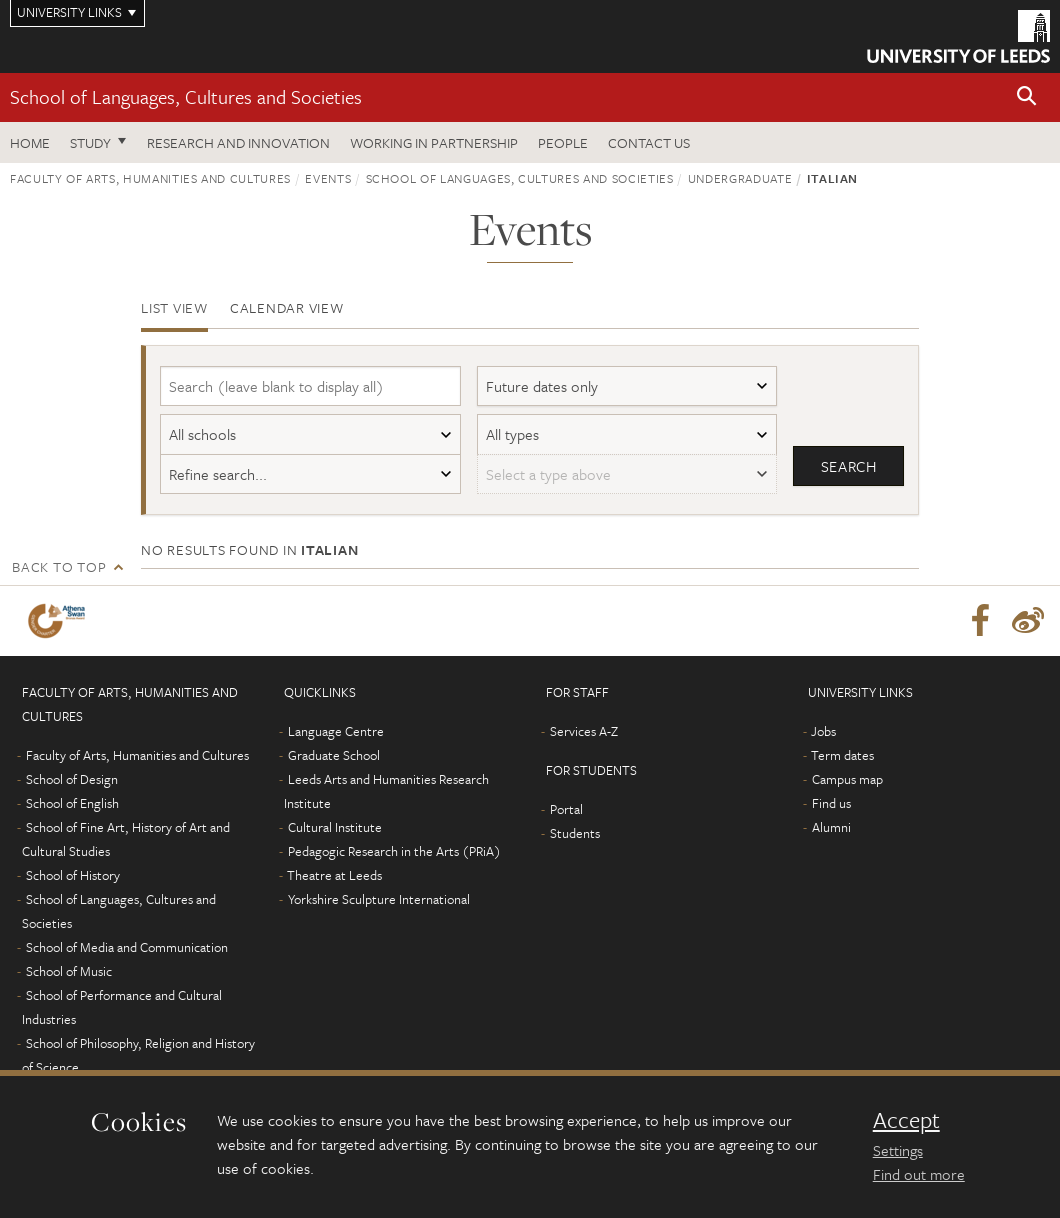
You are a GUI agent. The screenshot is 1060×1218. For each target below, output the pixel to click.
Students (575, 833)
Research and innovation (238, 142)
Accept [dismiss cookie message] (906, 1120)
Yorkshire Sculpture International (379, 899)
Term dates (842, 755)
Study (90, 142)
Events (328, 178)
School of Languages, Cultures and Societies (186, 96)
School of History (73, 875)
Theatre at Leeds (334, 875)
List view (174, 307)
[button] (1027, 97)
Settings (898, 1150)
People (563, 142)
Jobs (823, 731)
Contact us (649, 142)
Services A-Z (584, 731)
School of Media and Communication (127, 947)
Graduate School (334, 755)
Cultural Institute (335, 827)
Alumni (831, 827)
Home (30, 142)
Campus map (847, 779)
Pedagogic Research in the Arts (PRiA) (394, 851)
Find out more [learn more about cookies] (919, 1174)
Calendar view (287, 307)
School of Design (72, 779)
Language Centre (336, 731)
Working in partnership (434, 142)
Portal (566, 809)
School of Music (69, 971)
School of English (72, 803)
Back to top (59, 566)
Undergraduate (740, 178)
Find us (831, 803)
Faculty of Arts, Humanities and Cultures (150, 178)
